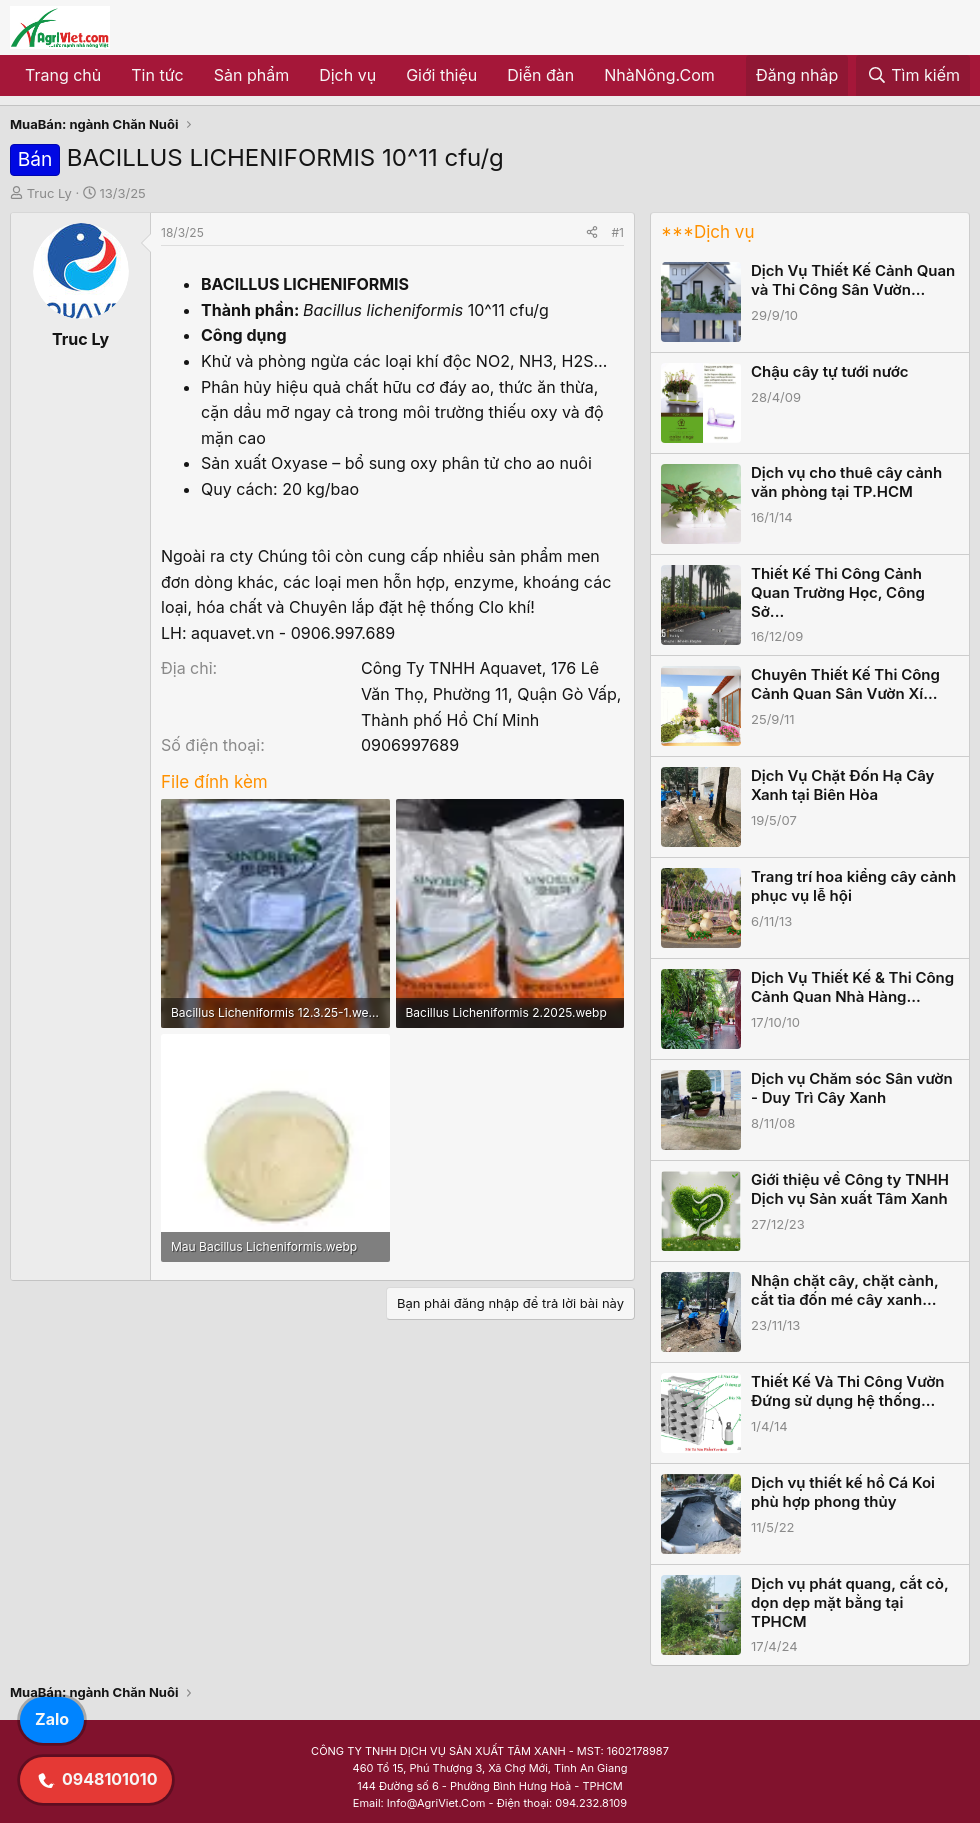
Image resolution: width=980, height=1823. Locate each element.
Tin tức (157, 75)
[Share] (592, 232)
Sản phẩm (251, 75)
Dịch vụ (347, 75)
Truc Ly (49, 193)
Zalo (52, 1719)
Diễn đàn (540, 75)
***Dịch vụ (707, 232)
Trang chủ (63, 75)
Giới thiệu (441, 75)
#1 (618, 232)
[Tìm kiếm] (913, 76)
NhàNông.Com (659, 75)
